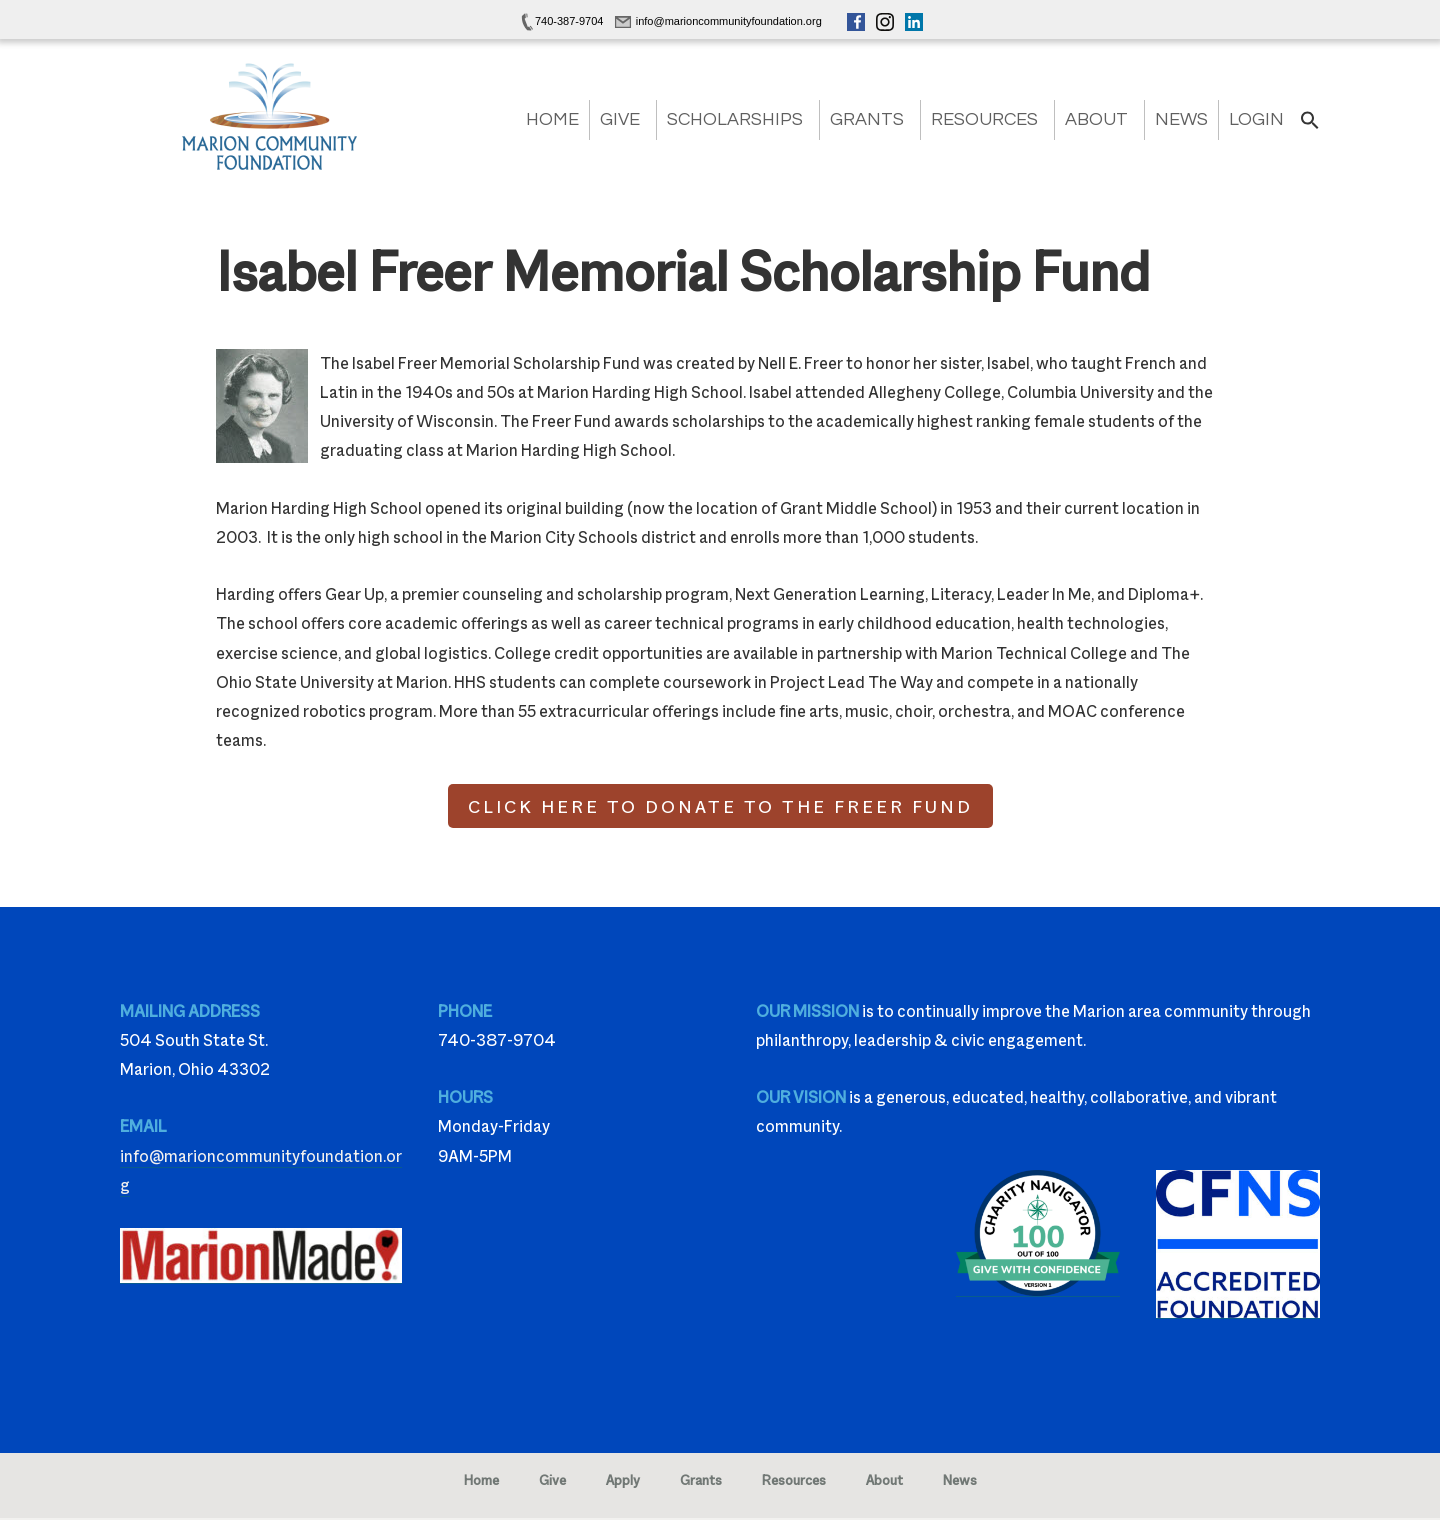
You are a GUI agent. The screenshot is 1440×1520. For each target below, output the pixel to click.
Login (1256, 119)
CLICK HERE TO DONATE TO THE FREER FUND (720, 806)
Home (552, 119)
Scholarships (735, 119)
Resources (984, 119)
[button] (1310, 126)
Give (620, 119)
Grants (867, 119)
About (1096, 119)
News (1181, 119)
